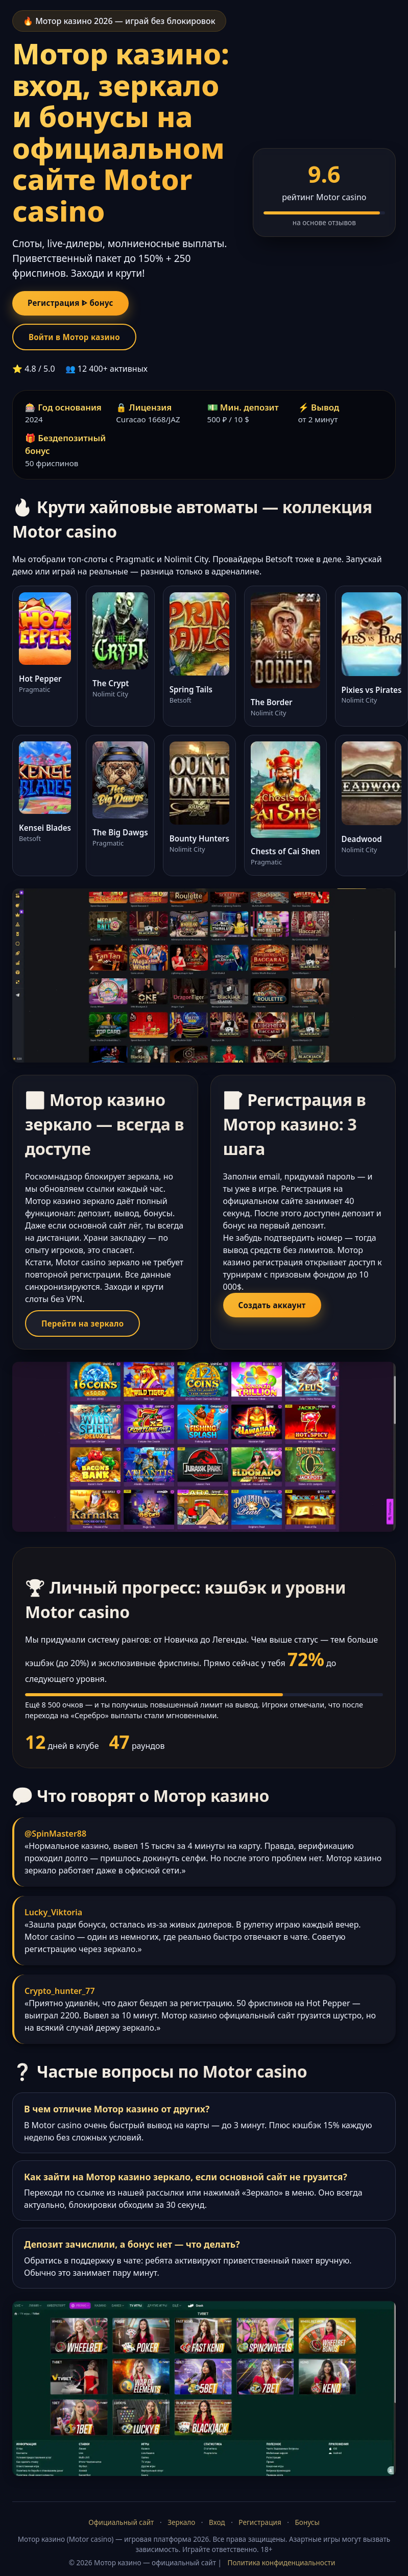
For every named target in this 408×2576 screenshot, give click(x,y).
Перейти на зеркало (89, 1328)
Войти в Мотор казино (81, 340)
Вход (217, 2528)
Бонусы (307, 2528)
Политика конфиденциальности (281, 2568)
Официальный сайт (121, 2528)
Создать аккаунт (278, 1309)
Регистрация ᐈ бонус (77, 304)
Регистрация (259, 2528)
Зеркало (181, 2528)
